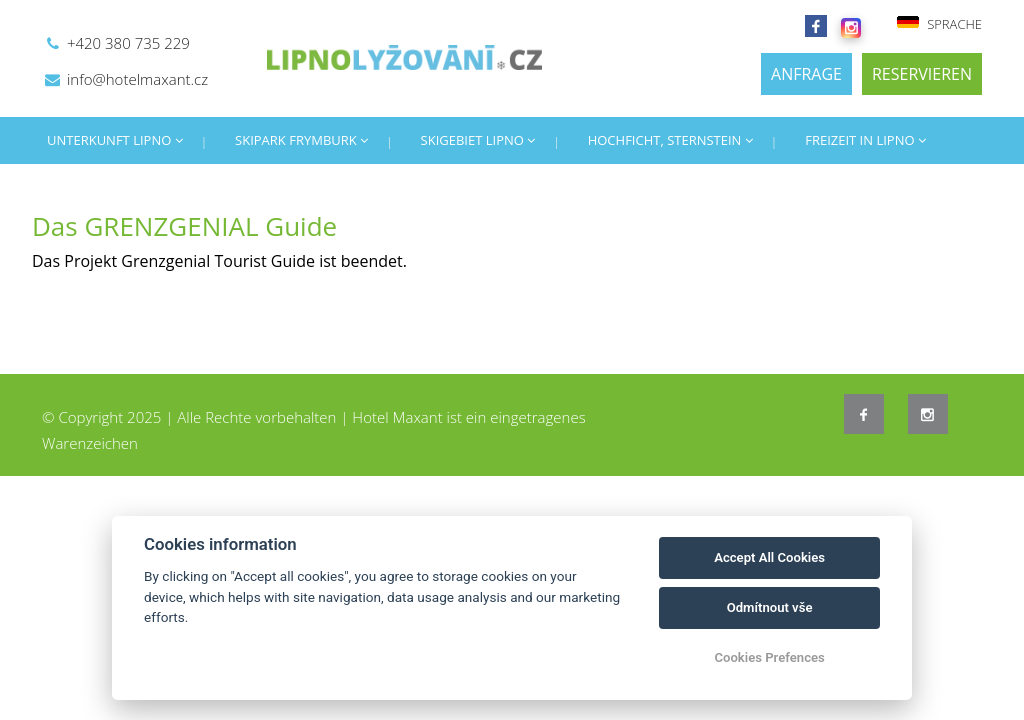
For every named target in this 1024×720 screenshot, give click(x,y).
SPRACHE (939, 24)
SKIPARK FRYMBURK (301, 140)
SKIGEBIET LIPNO (478, 140)
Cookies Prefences (769, 657)
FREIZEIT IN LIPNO (865, 140)
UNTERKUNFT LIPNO (115, 140)
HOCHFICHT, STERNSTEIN (670, 140)
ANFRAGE (806, 74)
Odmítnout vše (770, 607)
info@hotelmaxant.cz (137, 79)
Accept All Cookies (769, 557)
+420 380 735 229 (128, 43)
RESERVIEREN (922, 74)
